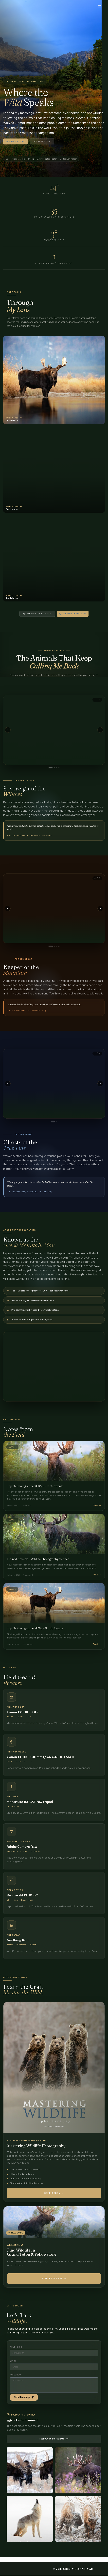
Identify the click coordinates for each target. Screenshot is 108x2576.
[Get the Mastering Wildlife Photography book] (54, 2193)
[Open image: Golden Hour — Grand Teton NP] (54, 558)
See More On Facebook (72, 614)
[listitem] (30, 2470)
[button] (99, 7)
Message (15, 2375)
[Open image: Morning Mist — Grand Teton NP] (54, 380)
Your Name (16, 2347)
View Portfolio (15, 142)
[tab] (51, 768)
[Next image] (100, 730)
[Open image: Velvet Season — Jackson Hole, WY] (54, 469)
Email (13, 2361)
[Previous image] (8, 730)
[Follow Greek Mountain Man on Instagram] (54, 2439)
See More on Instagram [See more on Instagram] (37, 614)
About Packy (42, 142)
